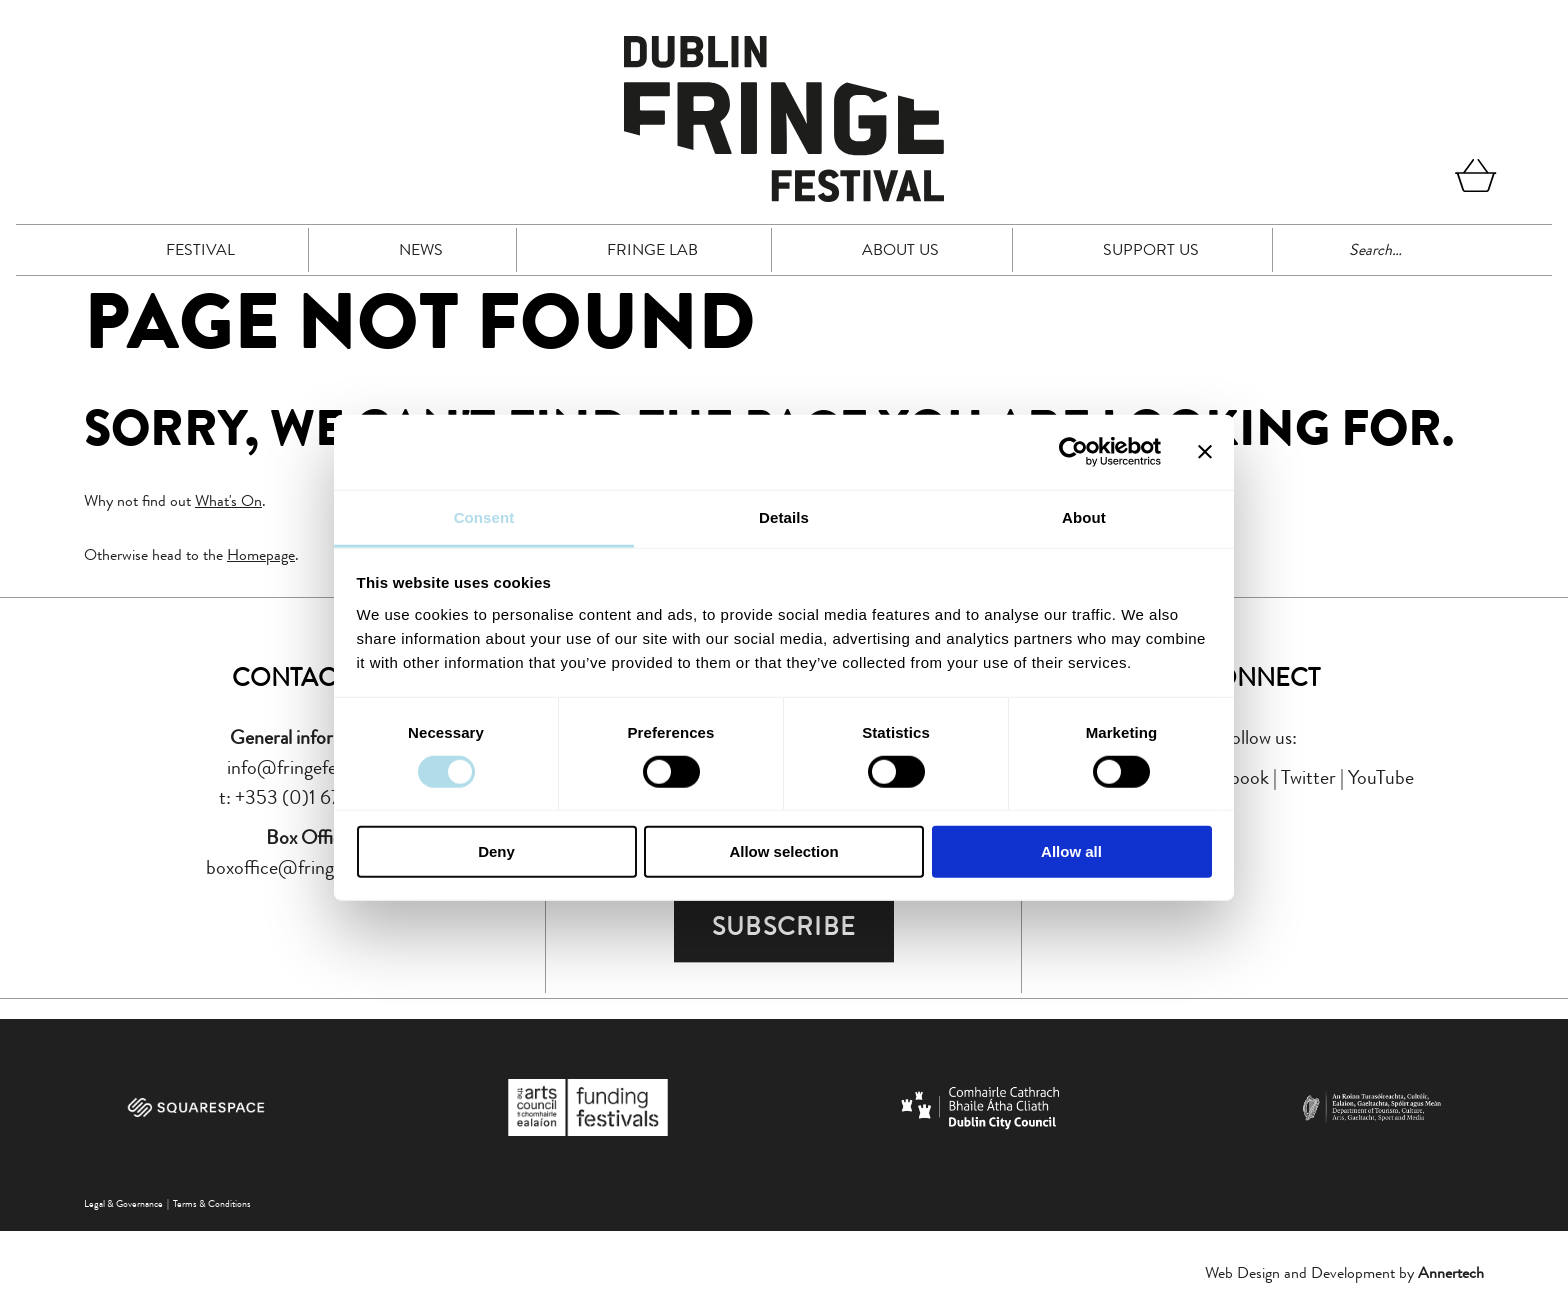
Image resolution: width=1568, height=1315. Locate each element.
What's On (228, 500)
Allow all (1071, 851)
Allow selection (783, 851)
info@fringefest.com (308, 767)
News (421, 249)
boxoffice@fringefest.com (308, 867)
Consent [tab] (484, 516)
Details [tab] (784, 516)
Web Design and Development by (1344, 1272)
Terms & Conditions (212, 1203)
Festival (200, 249)
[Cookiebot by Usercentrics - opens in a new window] (1073, 452)
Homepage (261, 554)
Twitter (1308, 777)
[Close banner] (1205, 452)
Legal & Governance (123, 1203)
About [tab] (1084, 516)
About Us (900, 249)
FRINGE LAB (652, 249)
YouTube (1381, 777)
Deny (496, 851)
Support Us (1151, 249)
